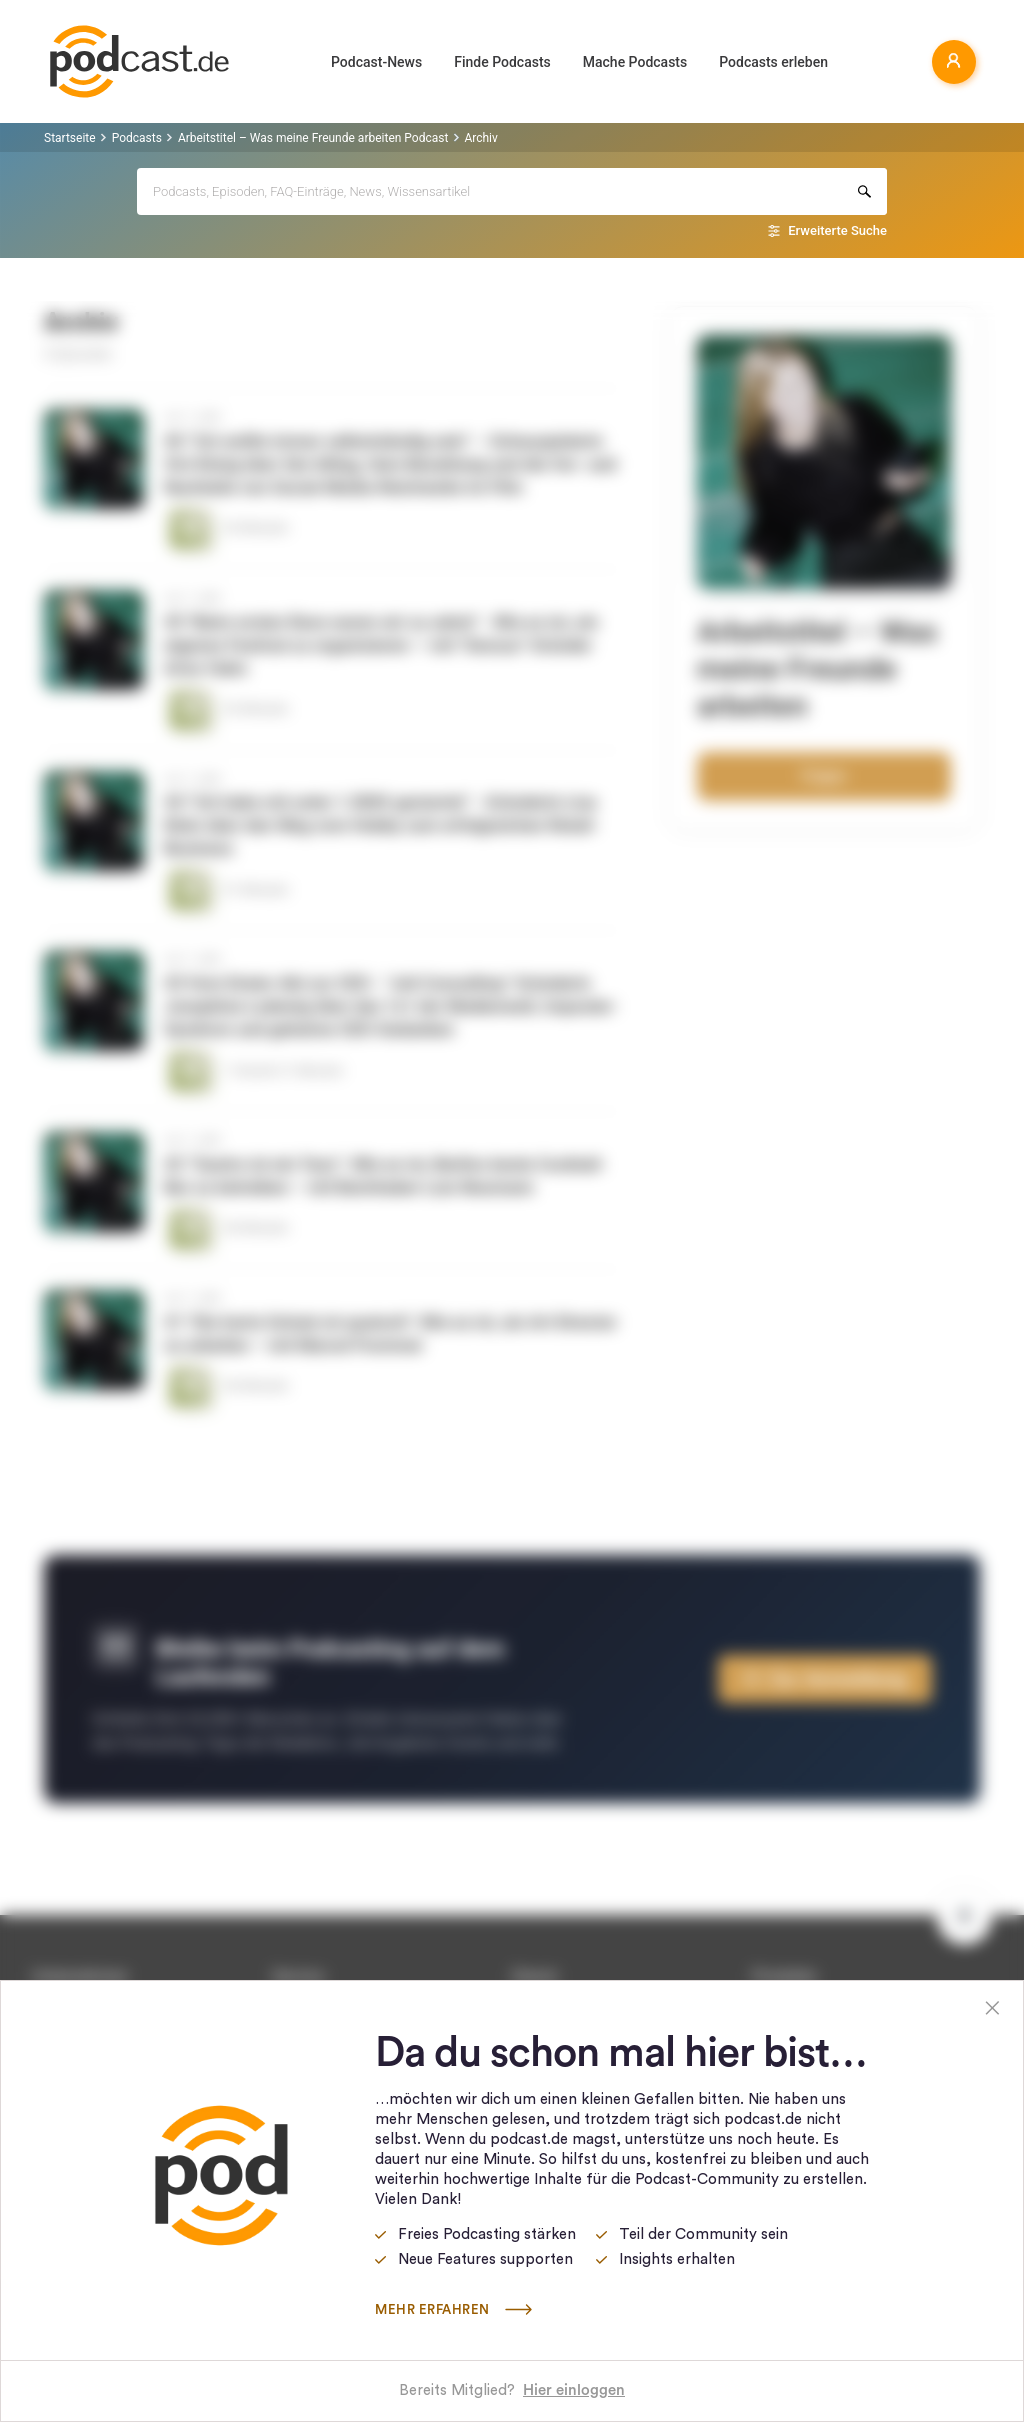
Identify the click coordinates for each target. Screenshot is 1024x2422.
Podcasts (137, 138)
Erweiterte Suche (837, 230)
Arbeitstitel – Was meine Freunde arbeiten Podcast (313, 138)
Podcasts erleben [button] (773, 62)
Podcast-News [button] (376, 62)
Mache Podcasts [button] (635, 62)
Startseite (70, 138)
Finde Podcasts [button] (502, 62)
